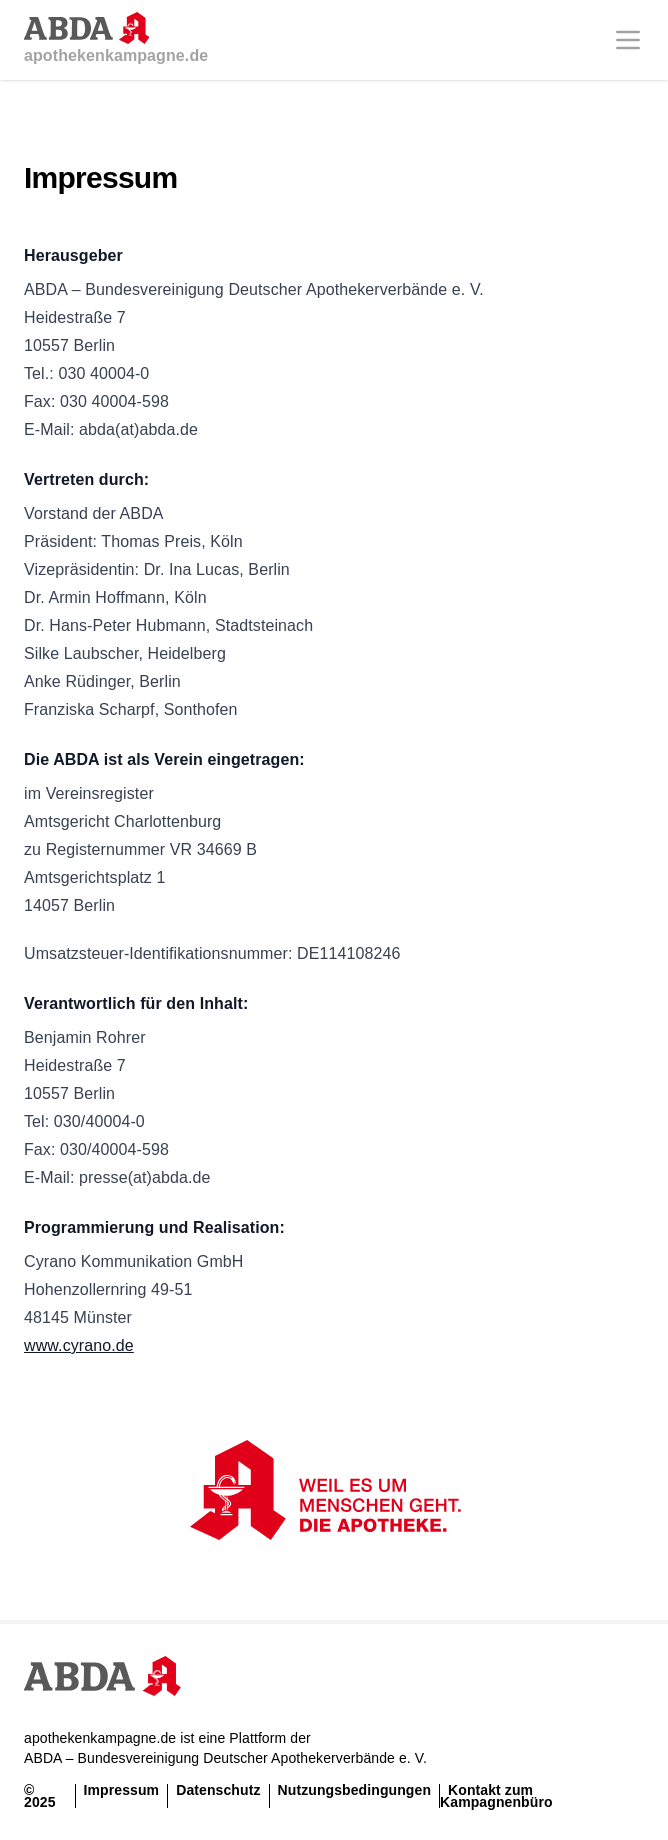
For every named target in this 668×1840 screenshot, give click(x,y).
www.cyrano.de (79, 1345)
